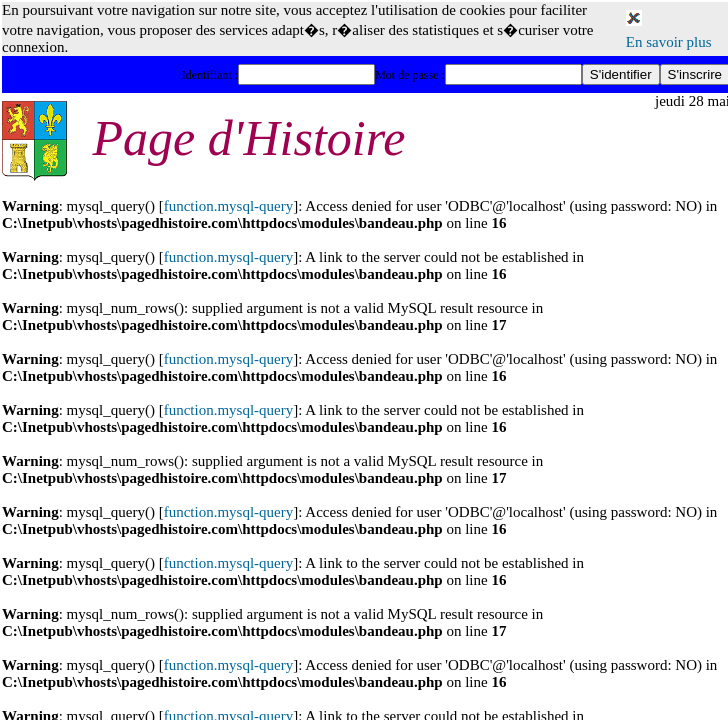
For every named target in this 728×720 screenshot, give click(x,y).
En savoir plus (669, 42)
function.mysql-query (229, 206)
